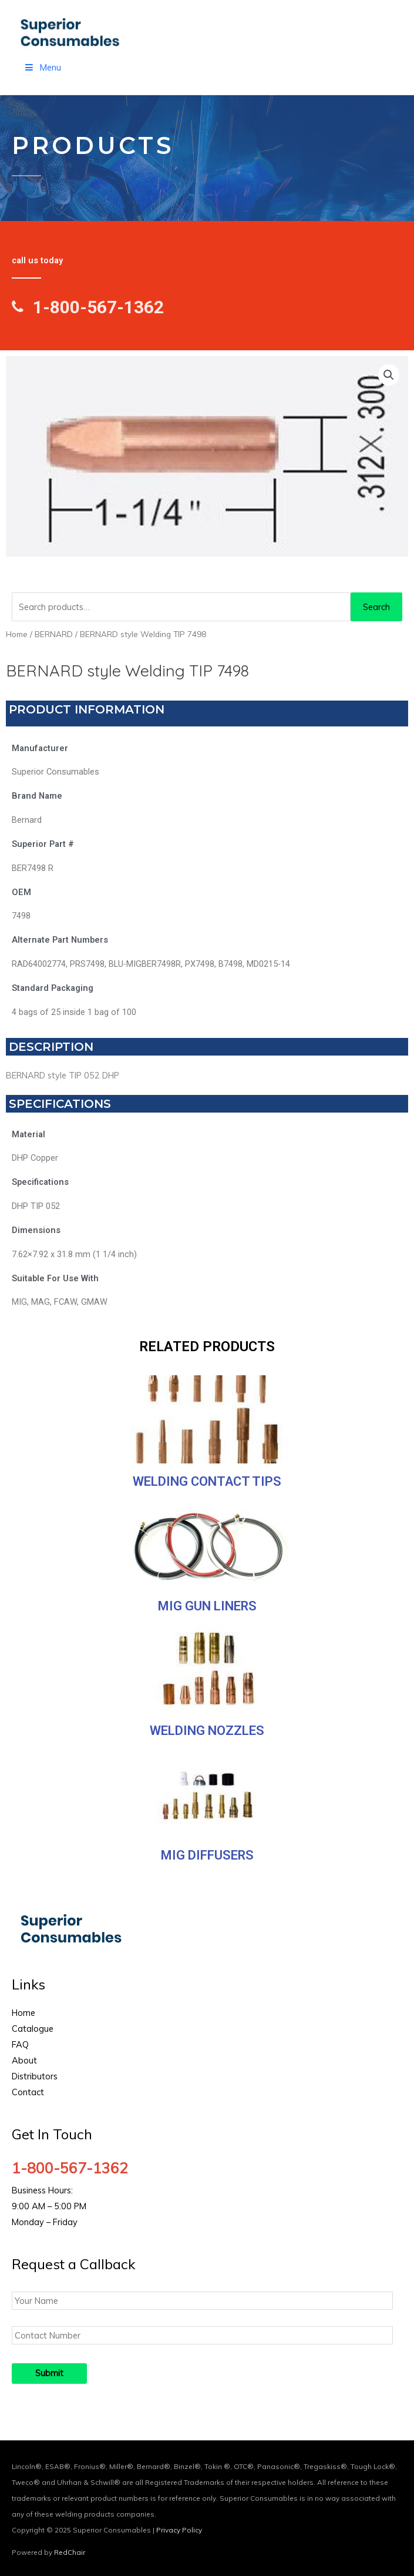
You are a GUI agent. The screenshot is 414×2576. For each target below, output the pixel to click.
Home (17, 634)
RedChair (69, 2552)
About (24, 2060)
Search (376, 606)
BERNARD (54, 634)
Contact (28, 2092)
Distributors (35, 2076)
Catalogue (32, 2028)
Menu (42, 67)
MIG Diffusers (207, 1855)
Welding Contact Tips (207, 1481)
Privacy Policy (179, 2529)
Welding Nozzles (207, 1730)
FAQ (20, 2044)
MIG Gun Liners (207, 1606)
